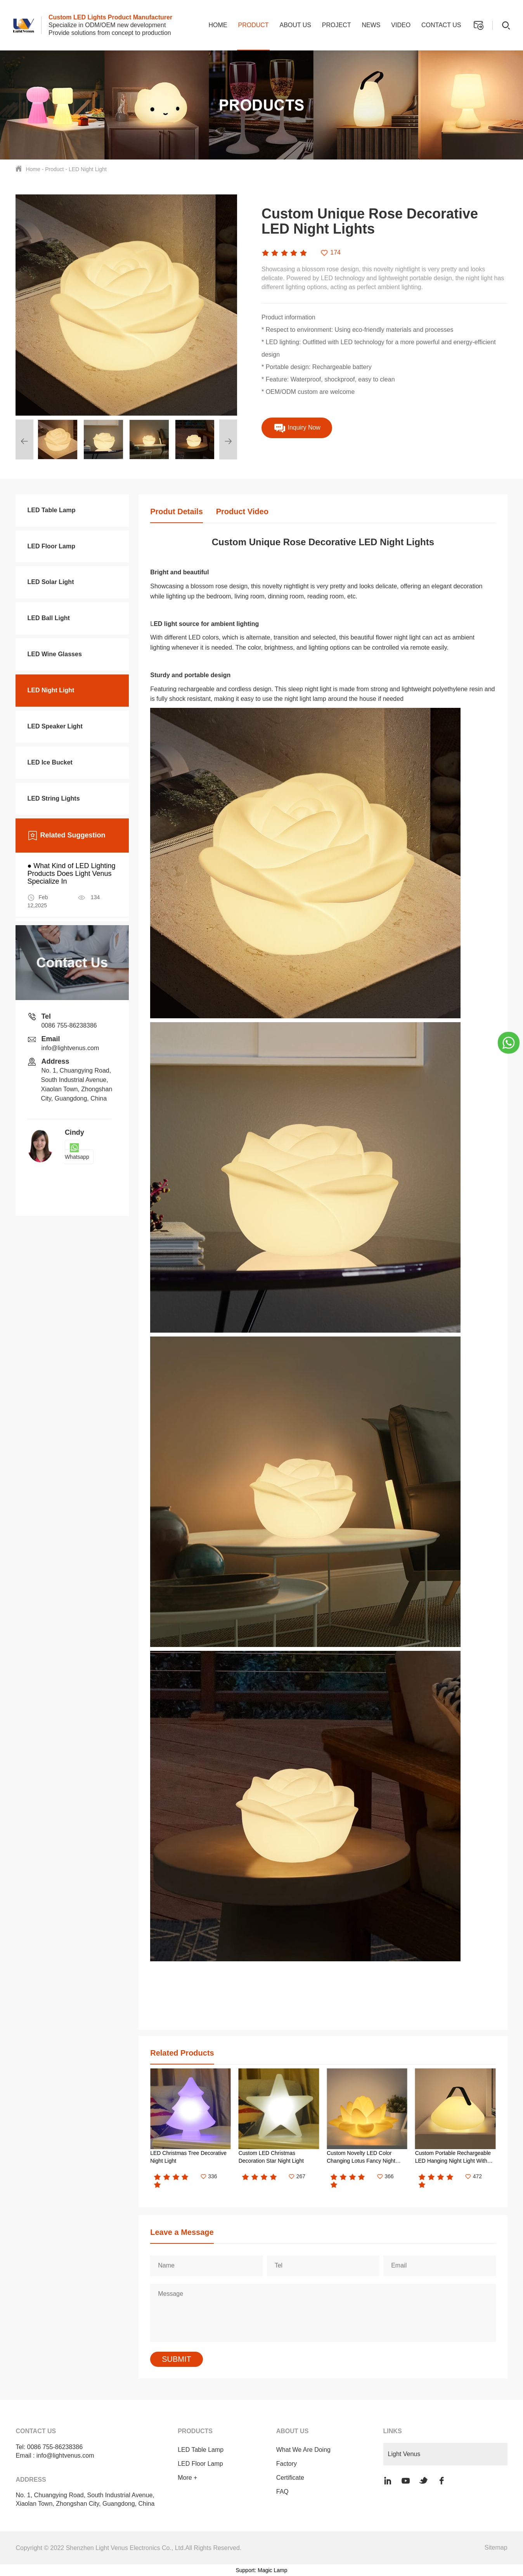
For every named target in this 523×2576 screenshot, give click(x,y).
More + (187, 2477)
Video (400, 25)
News (371, 25)
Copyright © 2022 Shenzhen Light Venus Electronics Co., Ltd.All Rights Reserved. (128, 2548)
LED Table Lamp (200, 2449)
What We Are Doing (303, 2449)
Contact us (441, 25)
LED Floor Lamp (200, 2463)
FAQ (282, 2491)
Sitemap (496, 2547)
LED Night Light (88, 169)
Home (218, 25)
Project (336, 25)
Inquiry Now (296, 427)
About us (295, 25)
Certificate (290, 2477)
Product (253, 25)
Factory (286, 2463)
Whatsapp (77, 1152)
